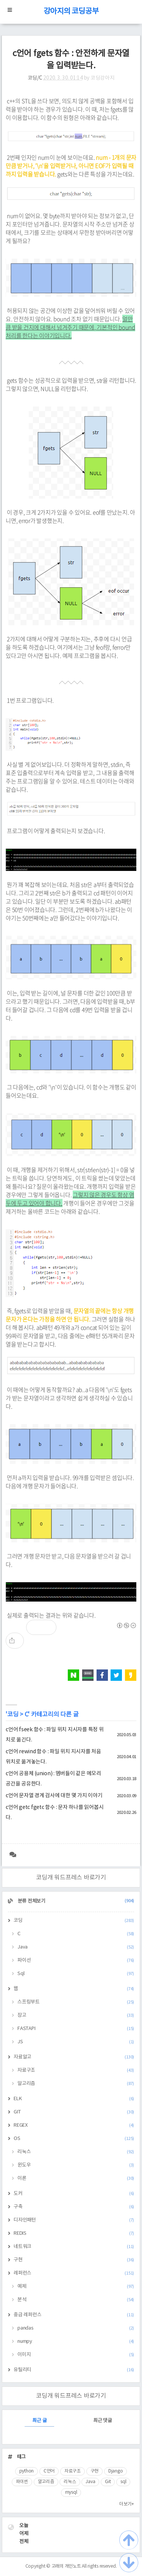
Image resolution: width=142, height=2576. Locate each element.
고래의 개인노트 (66, 2566)
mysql (71, 2492)
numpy (75, 2341)
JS (75, 2042)
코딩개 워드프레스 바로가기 (71, 1877)
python (26, 2471)
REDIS (74, 2233)
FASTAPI (75, 2028)
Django (115, 2471)
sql (123, 2481)
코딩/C (35, 78)
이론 (75, 2178)
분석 (75, 2300)
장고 (75, 2015)
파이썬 (22, 2481)
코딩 (13, 1714)
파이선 (75, 1960)
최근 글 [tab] (39, 2421)
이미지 (75, 2355)
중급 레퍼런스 (74, 2315)
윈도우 (75, 2165)
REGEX (74, 2125)
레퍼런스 (74, 2273)
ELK (74, 2099)
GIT (74, 2112)
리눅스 (75, 2152)
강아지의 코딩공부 (71, 11)
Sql (75, 1973)
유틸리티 (74, 2370)
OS (74, 2138)
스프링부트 (75, 2002)
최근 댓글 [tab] (102, 2421)
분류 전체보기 (75, 1901)
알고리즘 (75, 2083)
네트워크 (74, 2246)
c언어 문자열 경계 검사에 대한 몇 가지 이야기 (54, 1796)
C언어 (49, 2471)
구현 (74, 2260)
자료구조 (75, 2070)
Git (108, 2481)
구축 (74, 2207)
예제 (75, 2286)
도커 (74, 2193)
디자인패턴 (74, 2220)
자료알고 (74, 2057)
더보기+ (126, 2504)
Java (75, 1947)
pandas (75, 2328)
